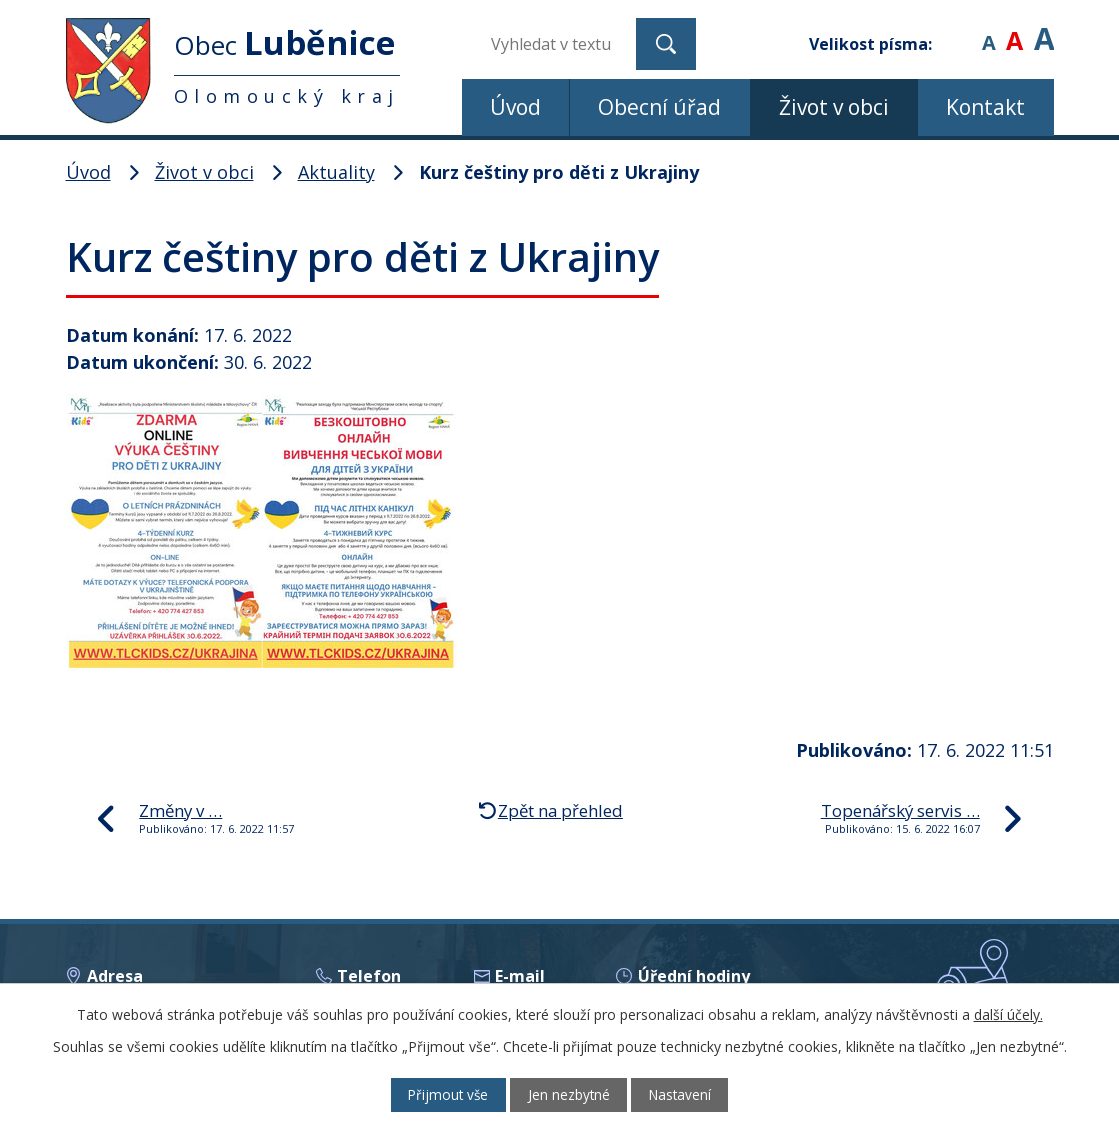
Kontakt (985, 107)
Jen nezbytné (568, 1094)
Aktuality (336, 172)
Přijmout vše (439, 1094)
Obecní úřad (659, 107)
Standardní (1014, 29)
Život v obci (834, 107)
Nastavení (688, 1094)
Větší (1044, 29)
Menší (988, 29)
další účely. (1008, 1013)
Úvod (515, 107)
